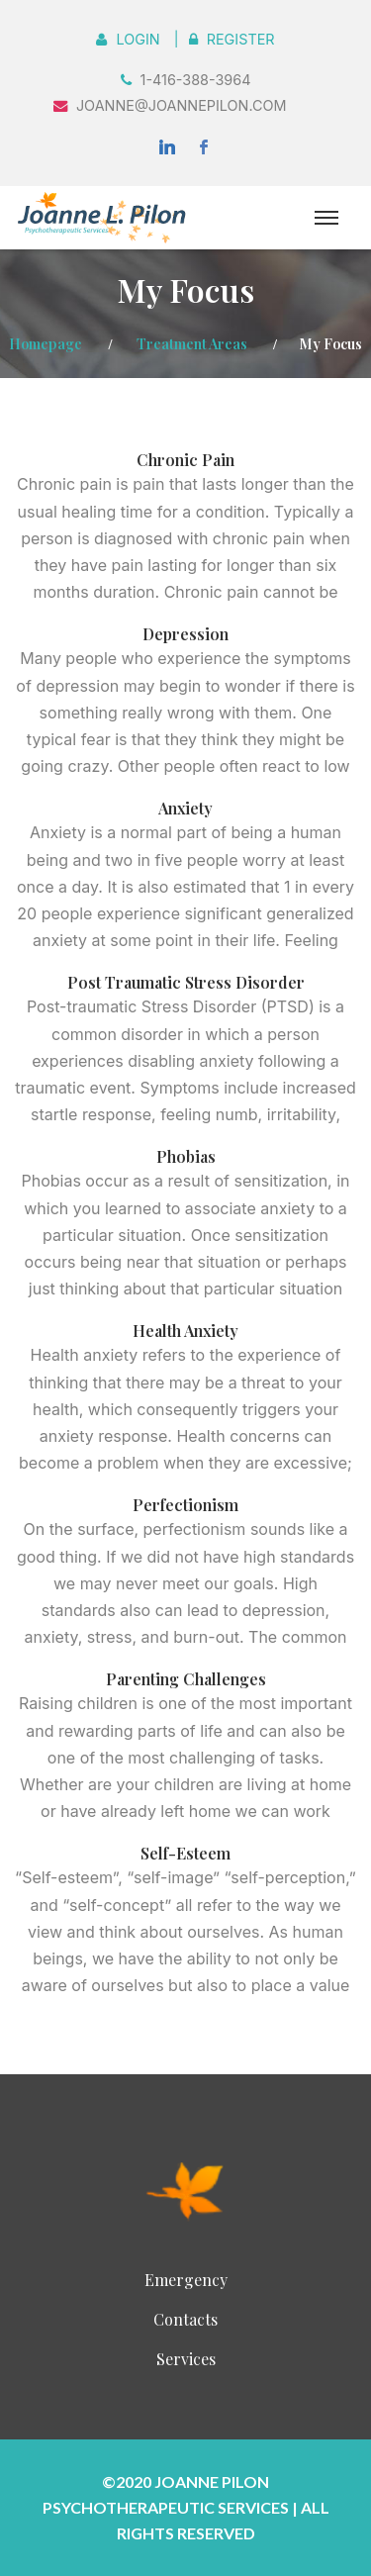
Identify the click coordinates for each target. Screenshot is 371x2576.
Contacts (185, 2319)
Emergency (186, 2279)
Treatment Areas (192, 343)
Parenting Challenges (186, 1679)
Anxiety (185, 808)
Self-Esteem (185, 1853)
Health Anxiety (185, 1330)
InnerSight (185, 2189)
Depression (185, 633)
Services (186, 2358)
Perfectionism (185, 1504)
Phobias (186, 1156)
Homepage (45, 343)
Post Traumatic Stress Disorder (186, 982)
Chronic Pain (185, 459)
